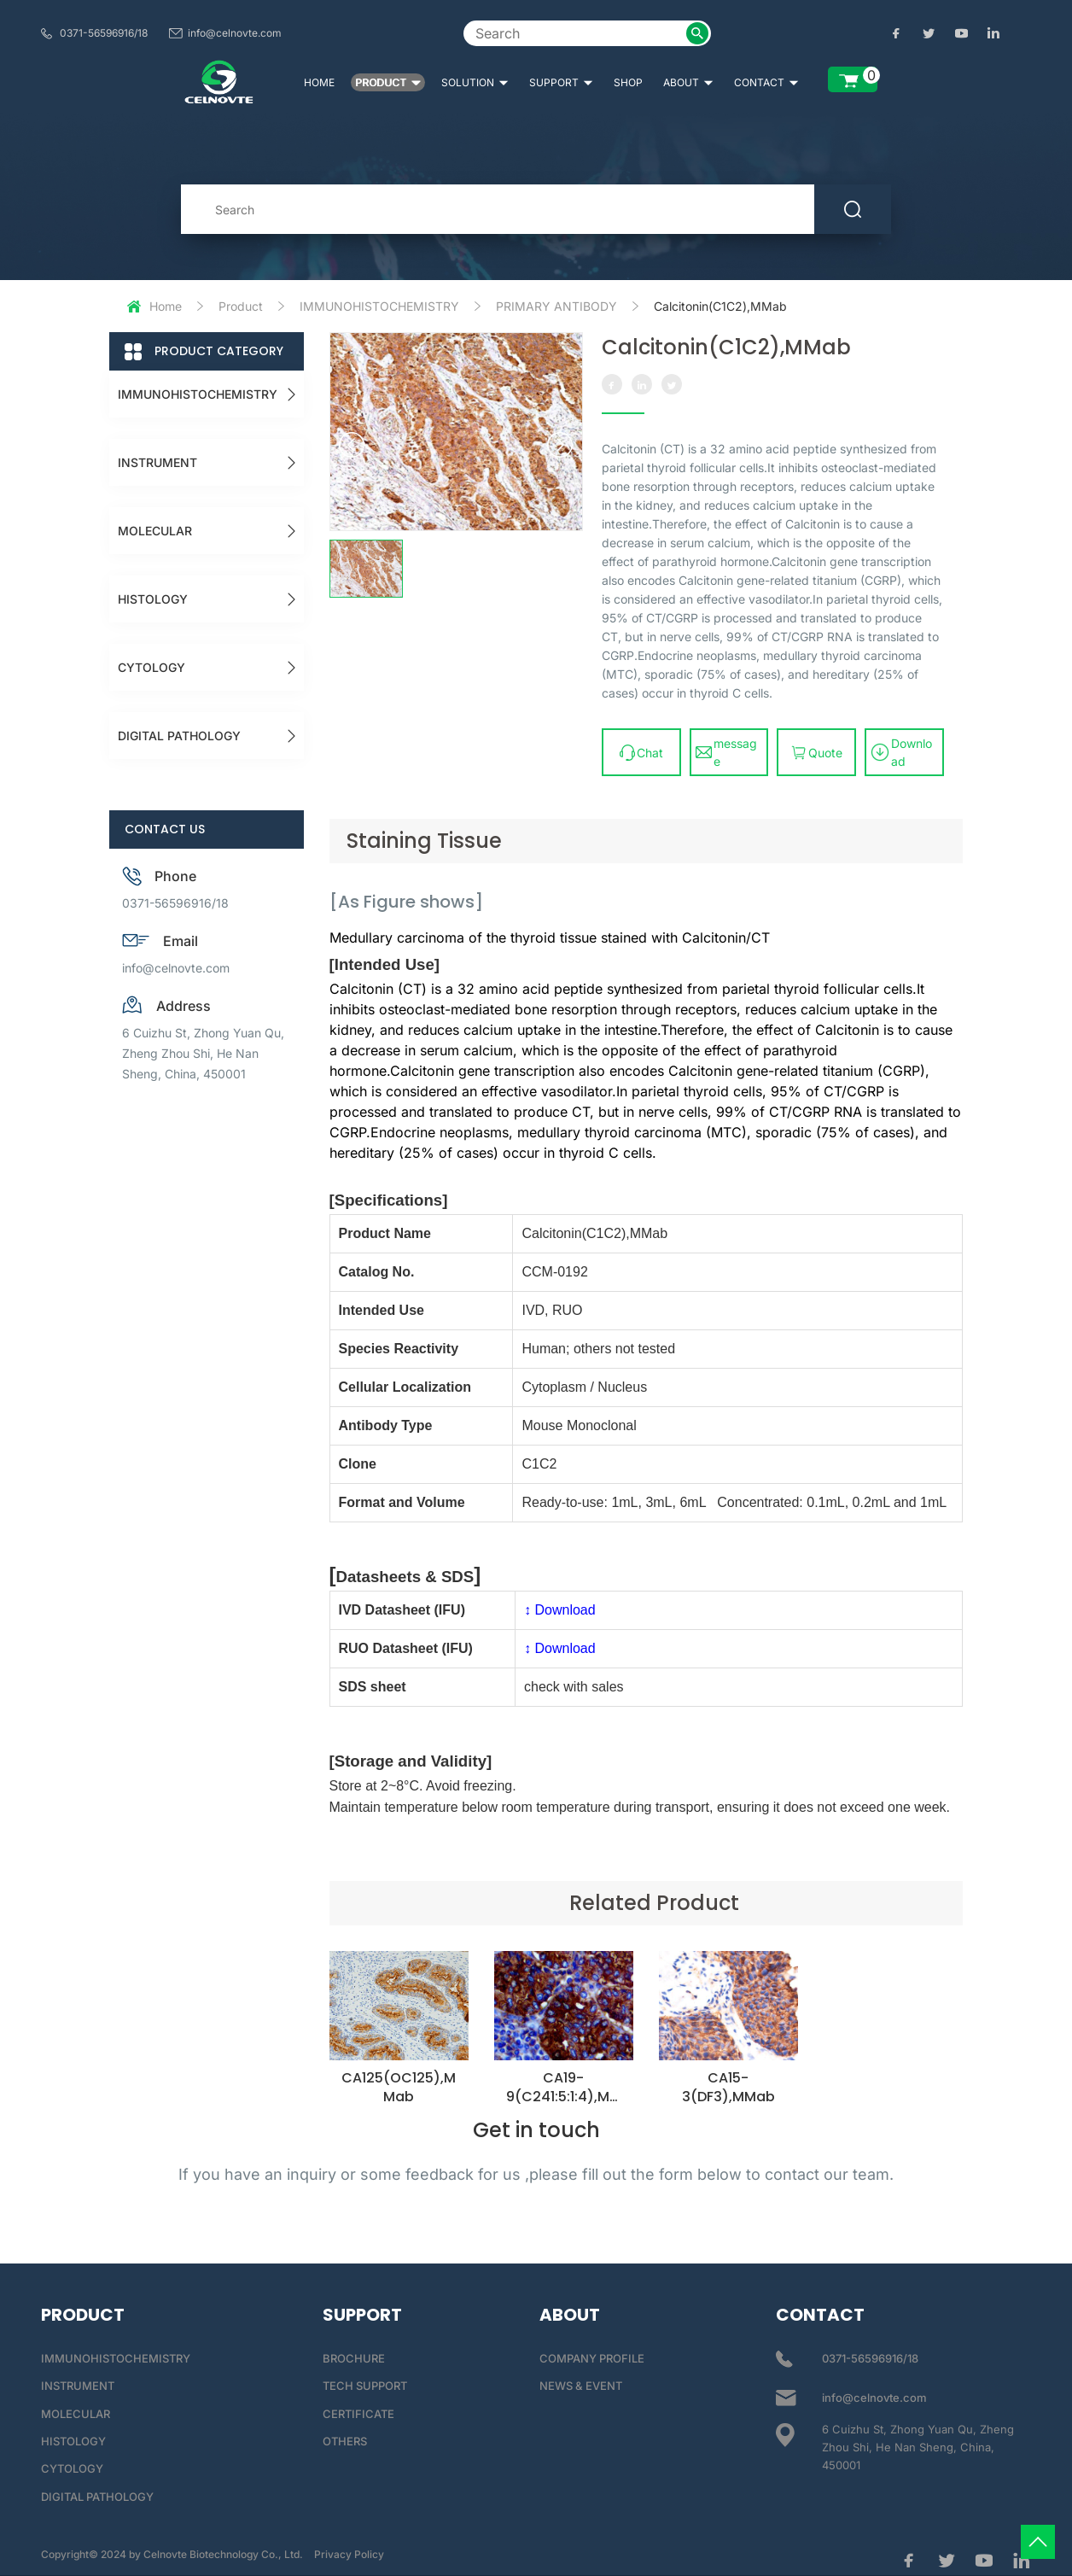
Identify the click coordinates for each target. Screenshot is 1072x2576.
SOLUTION (475, 82)
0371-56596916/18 (104, 32)
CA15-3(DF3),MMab (728, 2087)
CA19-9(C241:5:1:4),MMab (563, 2096)
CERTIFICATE (358, 2414)
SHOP (628, 82)
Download (901, 752)
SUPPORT (561, 82)
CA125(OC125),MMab (398, 2087)
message (726, 752)
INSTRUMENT (157, 462)
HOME (319, 82)
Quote (816, 753)
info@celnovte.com (235, 32)
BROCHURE (354, 2358)
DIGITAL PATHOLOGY (179, 735)
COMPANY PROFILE (591, 2358)
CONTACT (766, 82)
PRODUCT (388, 82)
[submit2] (697, 33)
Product (240, 306)
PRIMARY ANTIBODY (556, 306)
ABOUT (688, 82)
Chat (641, 753)
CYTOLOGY (151, 667)
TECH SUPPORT (365, 2385)
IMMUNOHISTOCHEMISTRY (379, 306)
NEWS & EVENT (580, 2385)
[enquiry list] (852, 79)
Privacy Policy (349, 2554)
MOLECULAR (155, 530)
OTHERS (345, 2441)
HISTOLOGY (153, 599)
